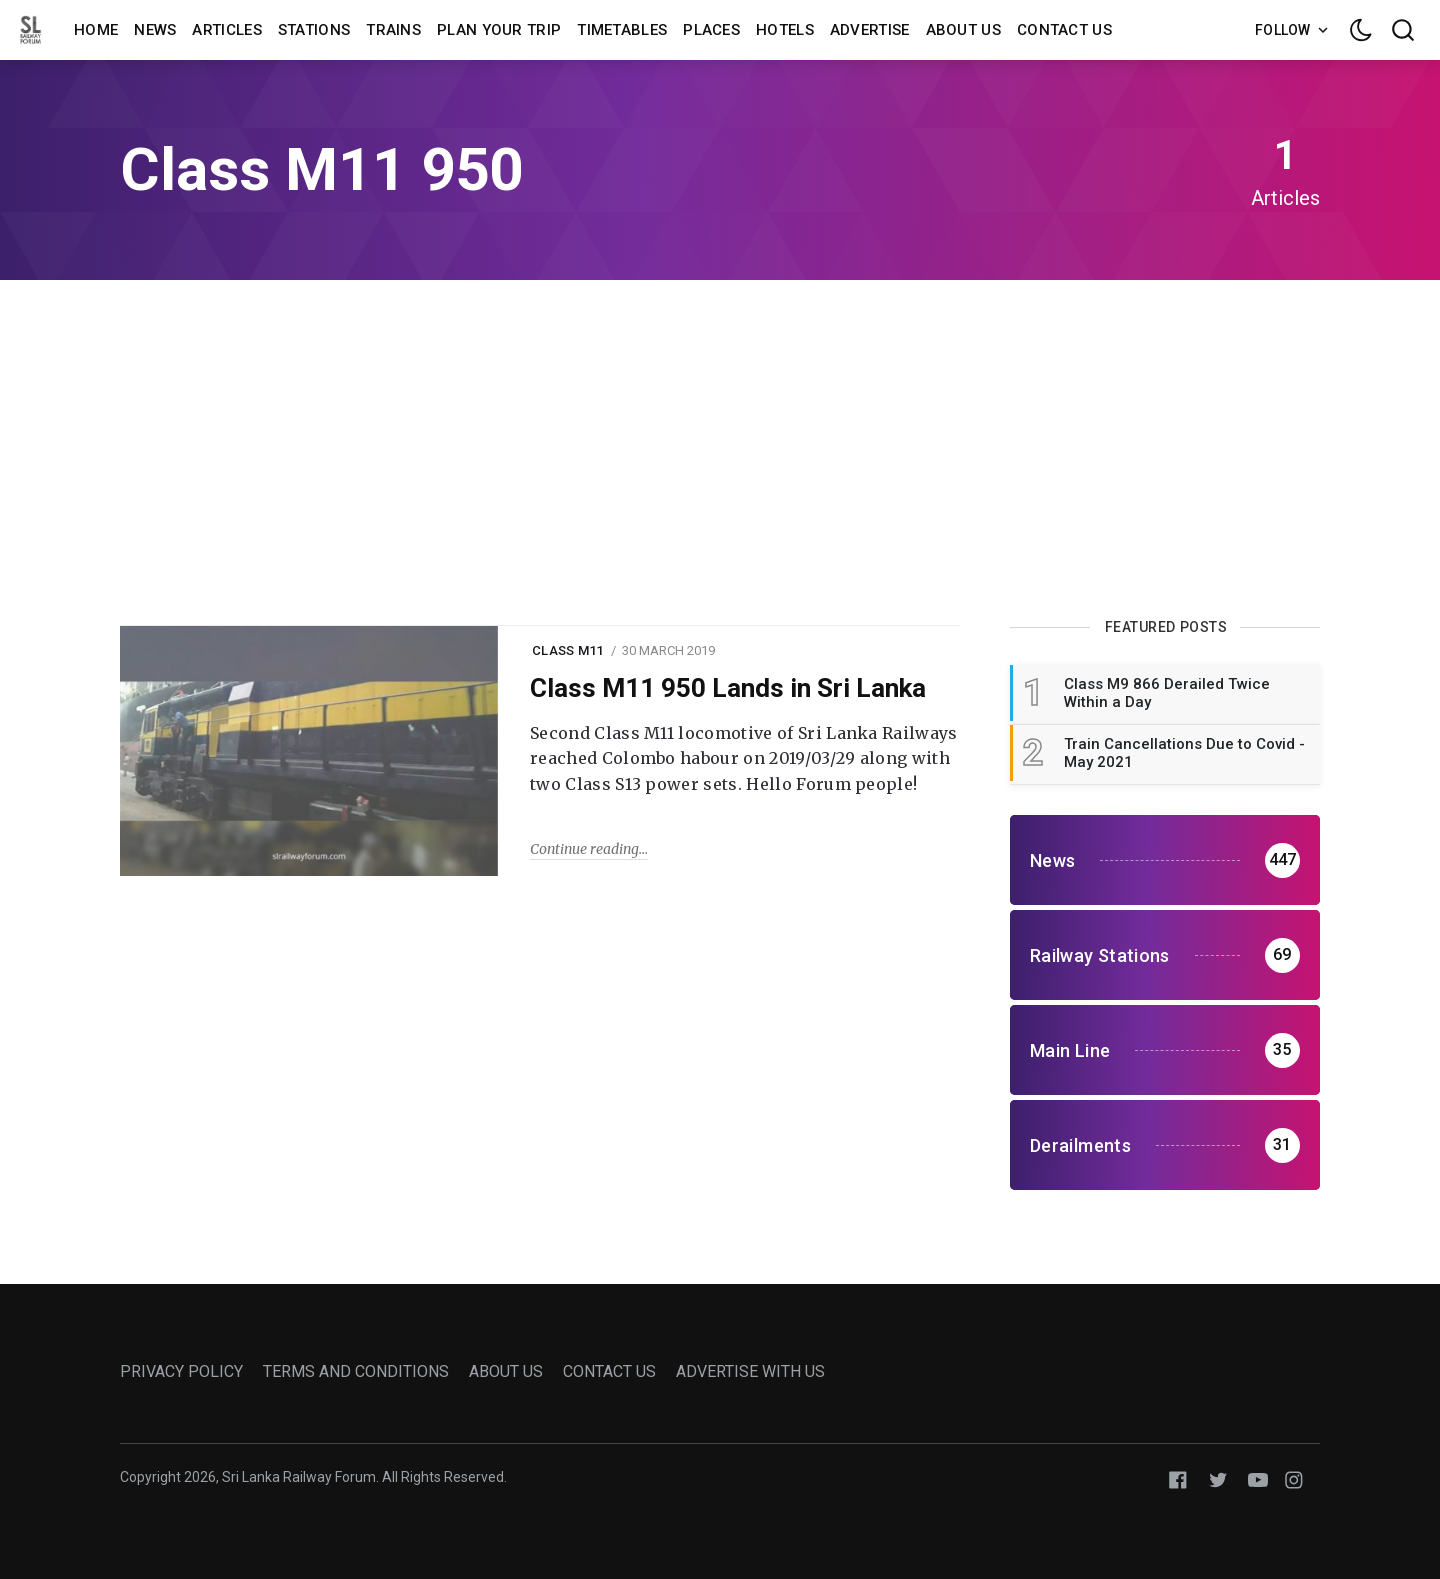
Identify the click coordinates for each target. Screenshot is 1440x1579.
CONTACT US (609, 1371)
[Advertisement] (720, 450)
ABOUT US (506, 1371)
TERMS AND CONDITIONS (356, 1371)
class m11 (567, 650)
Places (711, 30)
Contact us (1064, 30)
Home (96, 30)
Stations (314, 30)
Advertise (870, 30)
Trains (393, 30)
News (155, 30)
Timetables (622, 30)
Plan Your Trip (499, 30)
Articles (226, 30)
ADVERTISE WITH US (750, 1371)
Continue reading (584, 849)
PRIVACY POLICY (181, 1371)
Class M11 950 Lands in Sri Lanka (728, 688)
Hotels (785, 30)
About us (963, 30)
